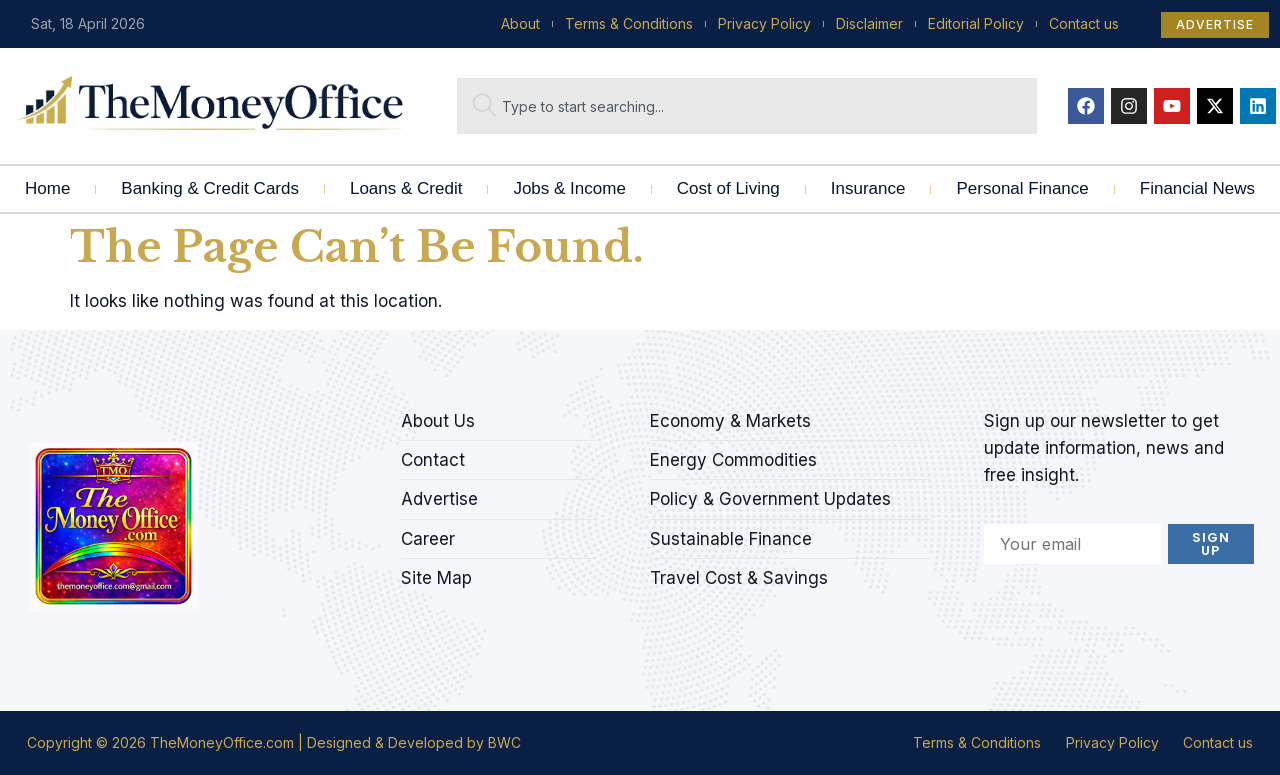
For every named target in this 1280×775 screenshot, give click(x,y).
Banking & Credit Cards (210, 188)
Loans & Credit (406, 188)
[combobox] (747, 106)
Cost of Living (728, 188)
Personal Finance (1022, 188)
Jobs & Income (569, 188)
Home (47, 188)
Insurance (868, 188)
